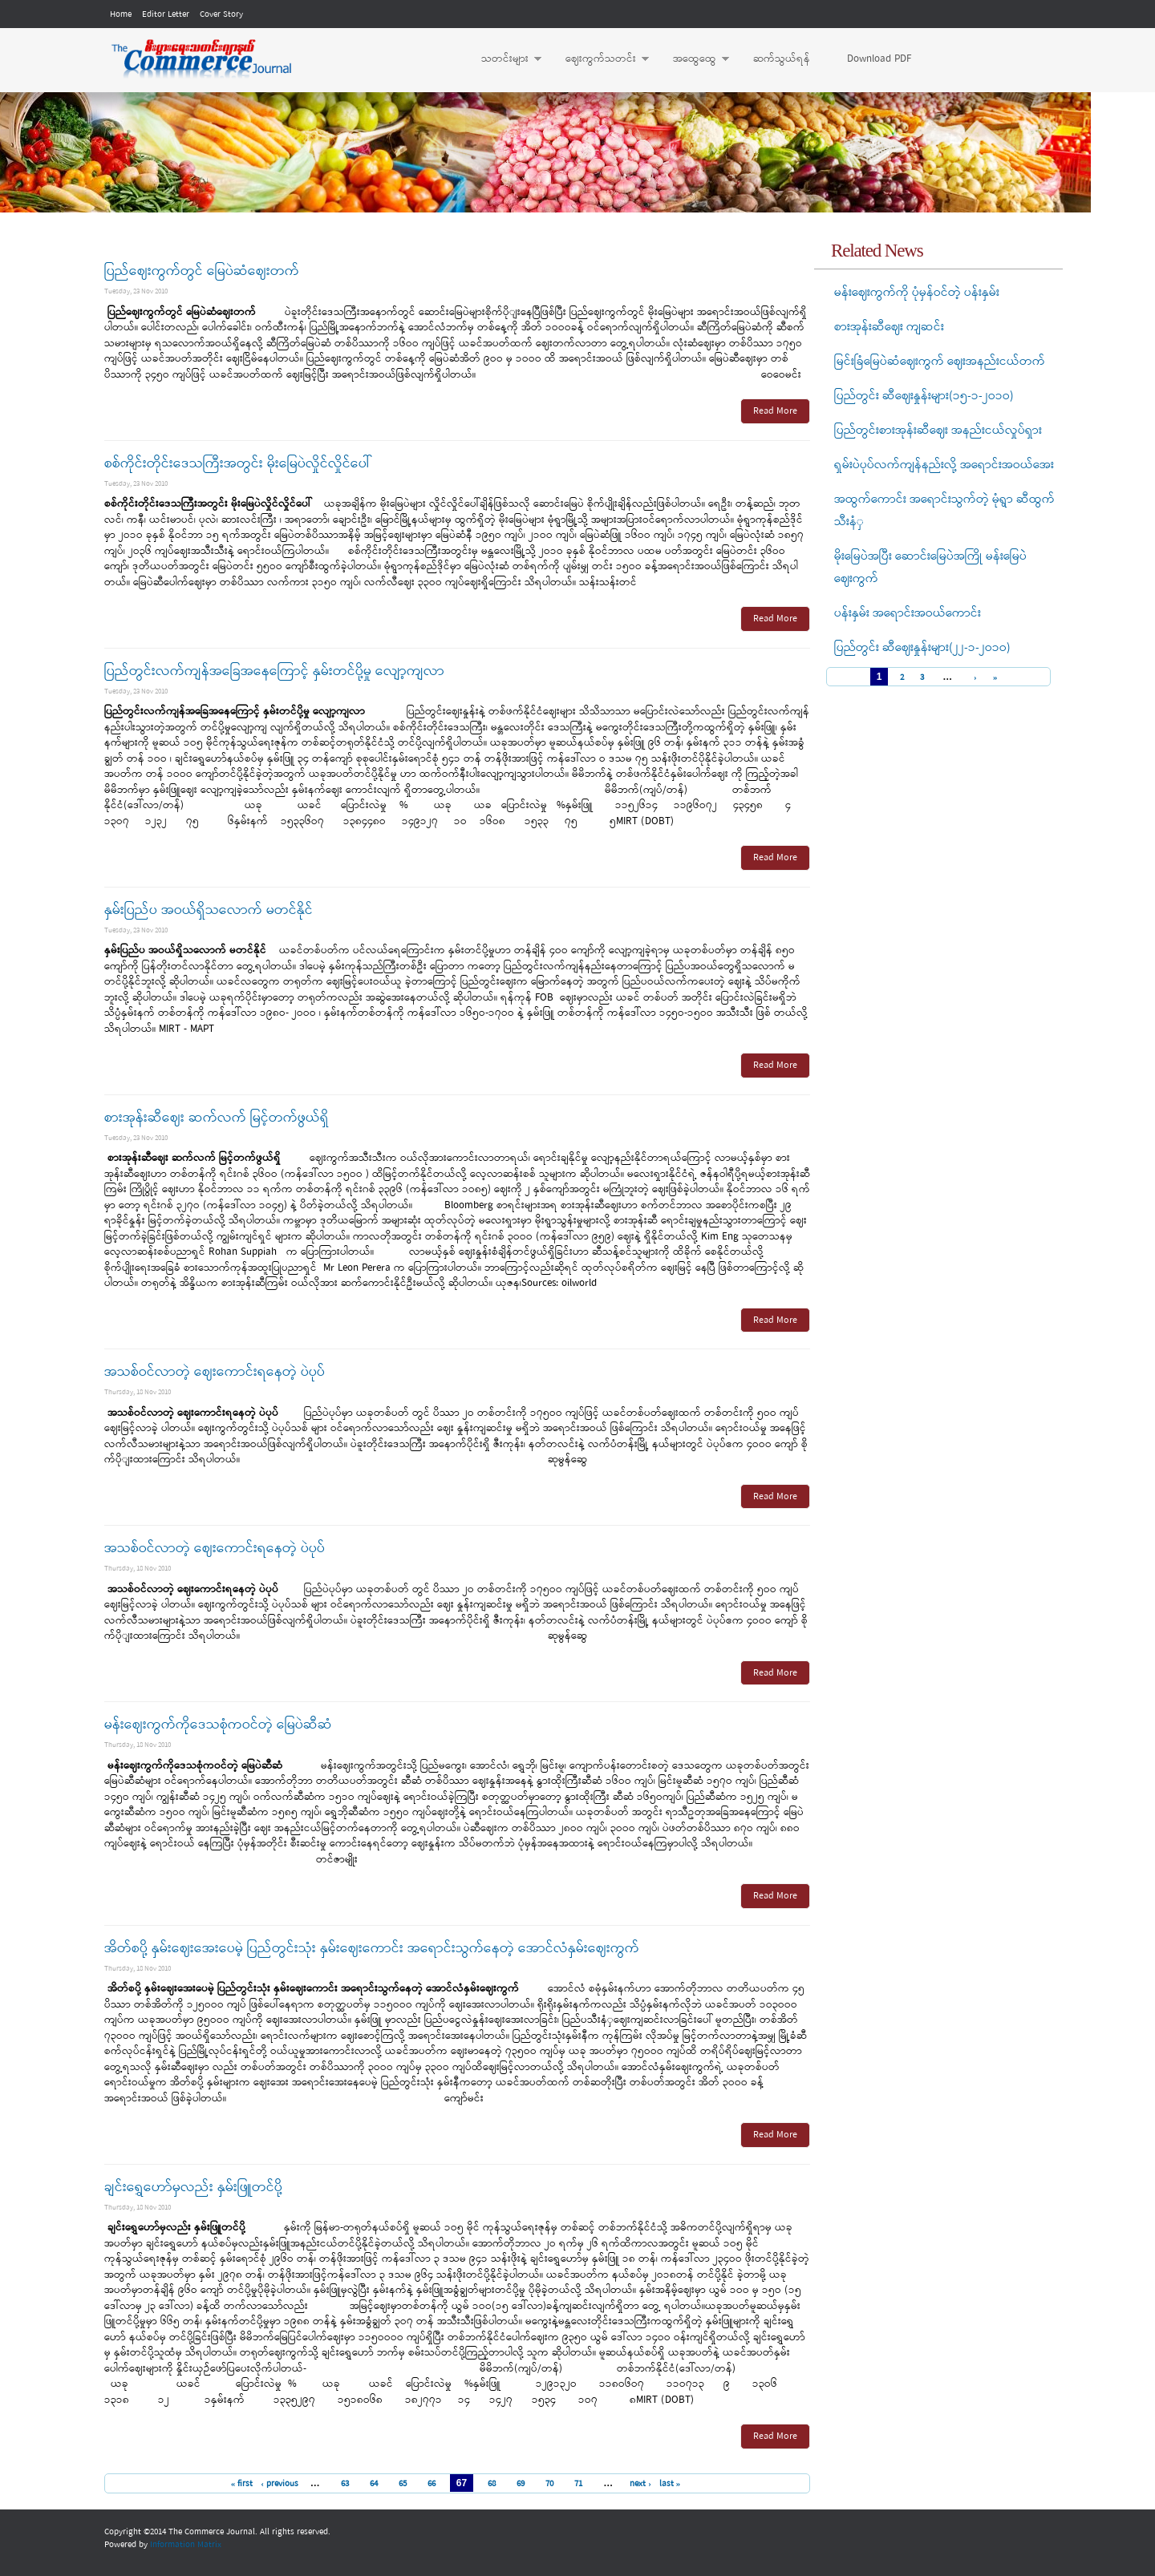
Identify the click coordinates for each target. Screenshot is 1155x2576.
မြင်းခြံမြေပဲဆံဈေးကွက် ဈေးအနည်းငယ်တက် (939, 361)
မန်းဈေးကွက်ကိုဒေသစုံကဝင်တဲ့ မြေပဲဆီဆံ (218, 1725)
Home (121, 14)
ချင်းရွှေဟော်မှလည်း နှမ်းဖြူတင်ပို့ (193, 2187)
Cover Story (221, 14)
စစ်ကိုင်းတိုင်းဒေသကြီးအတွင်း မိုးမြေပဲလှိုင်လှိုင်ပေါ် (237, 463)
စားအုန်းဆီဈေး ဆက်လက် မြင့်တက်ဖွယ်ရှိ (216, 1118)
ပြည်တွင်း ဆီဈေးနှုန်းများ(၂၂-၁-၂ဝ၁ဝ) (922, 647)
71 (578, 2484)
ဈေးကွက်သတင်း (599, 59)
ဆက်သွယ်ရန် (781, 59)
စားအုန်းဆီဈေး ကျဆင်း (889, 327)
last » (670, 2484)
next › (640, 2484)
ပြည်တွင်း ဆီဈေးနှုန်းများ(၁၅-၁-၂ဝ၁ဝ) (924, 396)
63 (345, 2484)
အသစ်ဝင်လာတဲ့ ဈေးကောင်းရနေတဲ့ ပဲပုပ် (214, 1372)
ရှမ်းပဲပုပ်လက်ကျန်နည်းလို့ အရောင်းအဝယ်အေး (944, 465)
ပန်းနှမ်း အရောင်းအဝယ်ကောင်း (907, 613)
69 (521, 2484)
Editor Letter (165, 14)
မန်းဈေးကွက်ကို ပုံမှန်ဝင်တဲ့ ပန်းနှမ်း (916, 292)
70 (549, 2484)
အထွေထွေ (693, 59)
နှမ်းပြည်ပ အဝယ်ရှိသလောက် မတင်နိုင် (208, 910)
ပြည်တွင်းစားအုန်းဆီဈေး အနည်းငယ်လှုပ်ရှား (938, 430)
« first (242, 2484)
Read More (775, 411)
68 (492, 2484)
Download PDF (879, 59)
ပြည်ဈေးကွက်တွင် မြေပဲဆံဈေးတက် (201, 271)
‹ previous (279, 2484)
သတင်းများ (503, 59)
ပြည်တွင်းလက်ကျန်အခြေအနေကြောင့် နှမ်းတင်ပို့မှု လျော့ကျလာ (274, 671)
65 (403, 2484)
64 (374, 2484)
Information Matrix (185, 2545)
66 (432, 2484)
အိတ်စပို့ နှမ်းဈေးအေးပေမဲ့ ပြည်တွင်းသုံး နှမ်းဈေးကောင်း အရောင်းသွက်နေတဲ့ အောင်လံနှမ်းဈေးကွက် (371, 1948)
